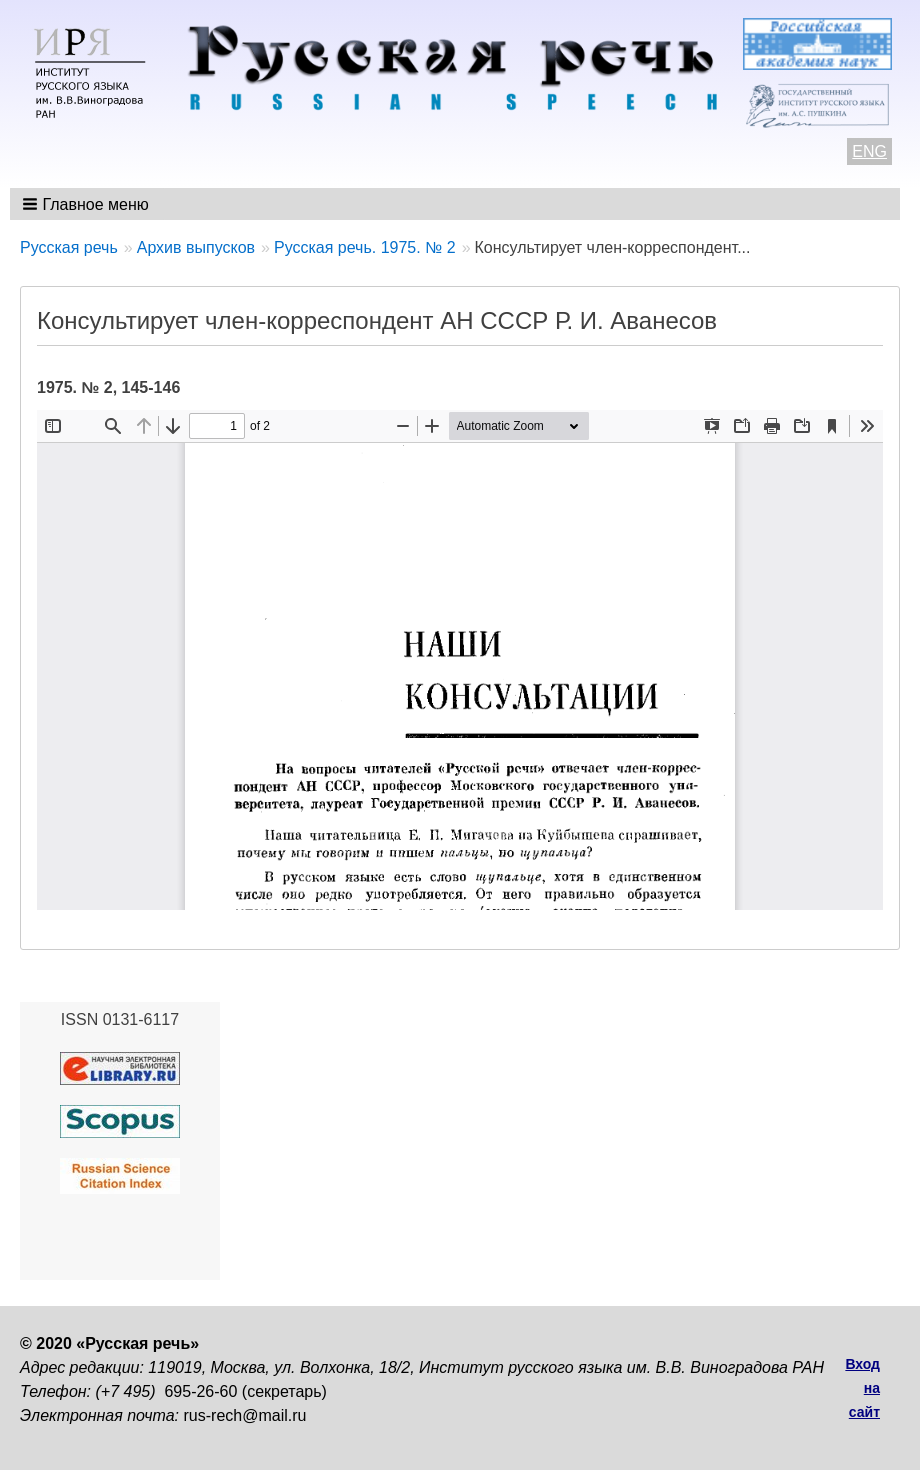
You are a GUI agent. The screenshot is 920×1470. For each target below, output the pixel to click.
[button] (87, 204)
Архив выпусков (196, 247)
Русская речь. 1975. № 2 (365, 247)
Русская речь (69, 247)
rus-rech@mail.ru (245, 1415)
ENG (869, 151)
